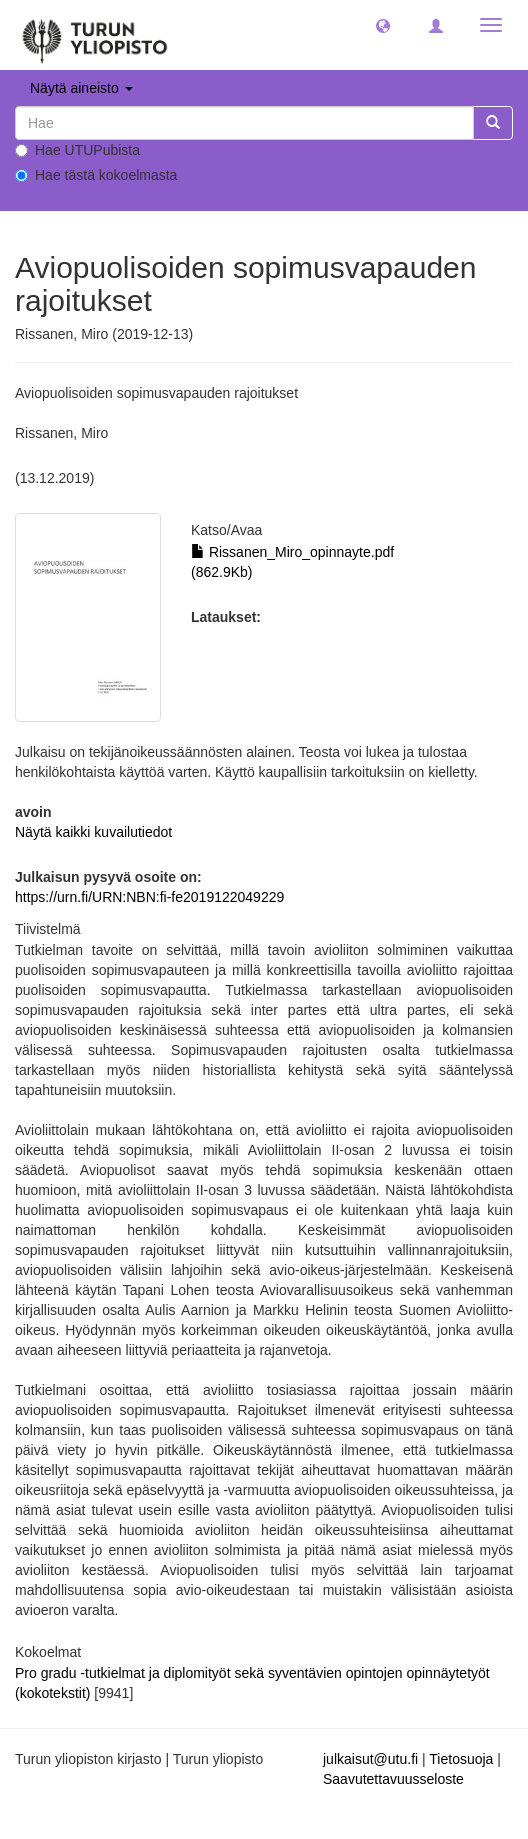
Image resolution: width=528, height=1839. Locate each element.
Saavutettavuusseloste (393, 1779)
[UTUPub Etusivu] (95, 35)
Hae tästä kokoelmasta (96, 175)
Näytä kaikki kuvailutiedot (93, 832)
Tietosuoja (461, 1759)
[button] (383, 25)
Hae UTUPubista (77, 150)
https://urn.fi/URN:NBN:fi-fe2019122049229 (149, 897)
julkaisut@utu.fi (370, 1759)
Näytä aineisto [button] (81, 88)
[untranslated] (244, 123)
